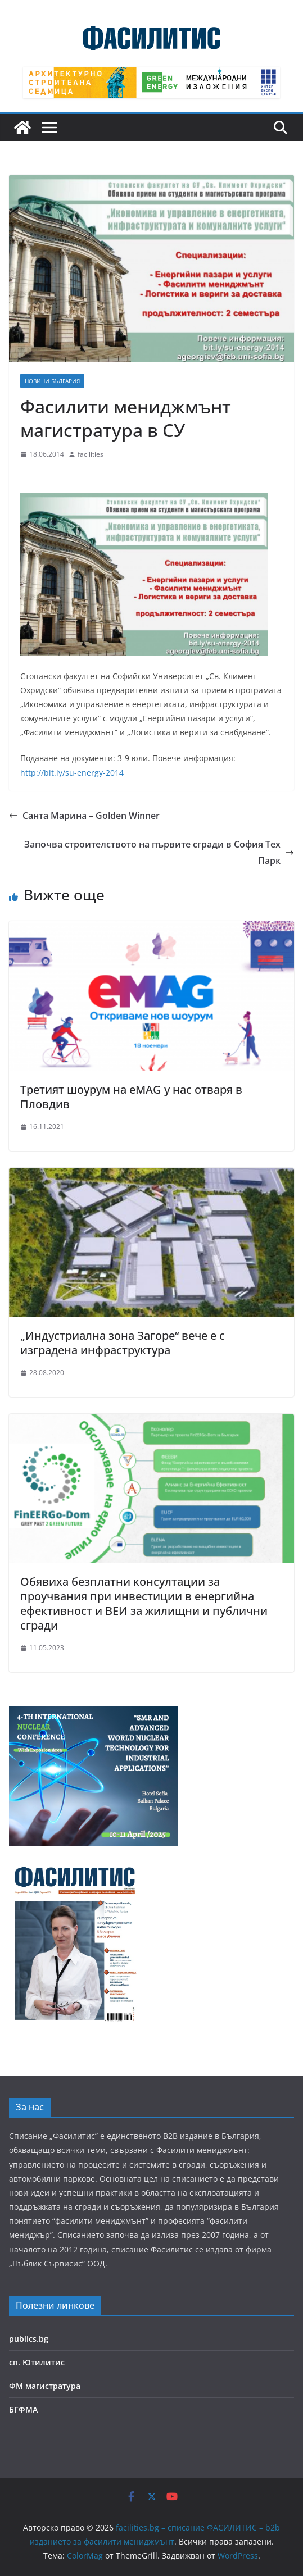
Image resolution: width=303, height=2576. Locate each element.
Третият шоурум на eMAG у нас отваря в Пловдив (131, 1097)
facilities (90, 454)
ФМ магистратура (44, 2386)
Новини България (52, 381)
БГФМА (23, 2409)
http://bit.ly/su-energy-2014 (72, 772)
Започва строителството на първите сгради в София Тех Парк (159, 852)
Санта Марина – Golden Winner (84, 815)
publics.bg (28, 2338)
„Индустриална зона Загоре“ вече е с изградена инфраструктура (122, 1343)
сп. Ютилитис (37, 2362)
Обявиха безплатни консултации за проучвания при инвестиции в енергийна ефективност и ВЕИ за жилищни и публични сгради (144, 1603)
